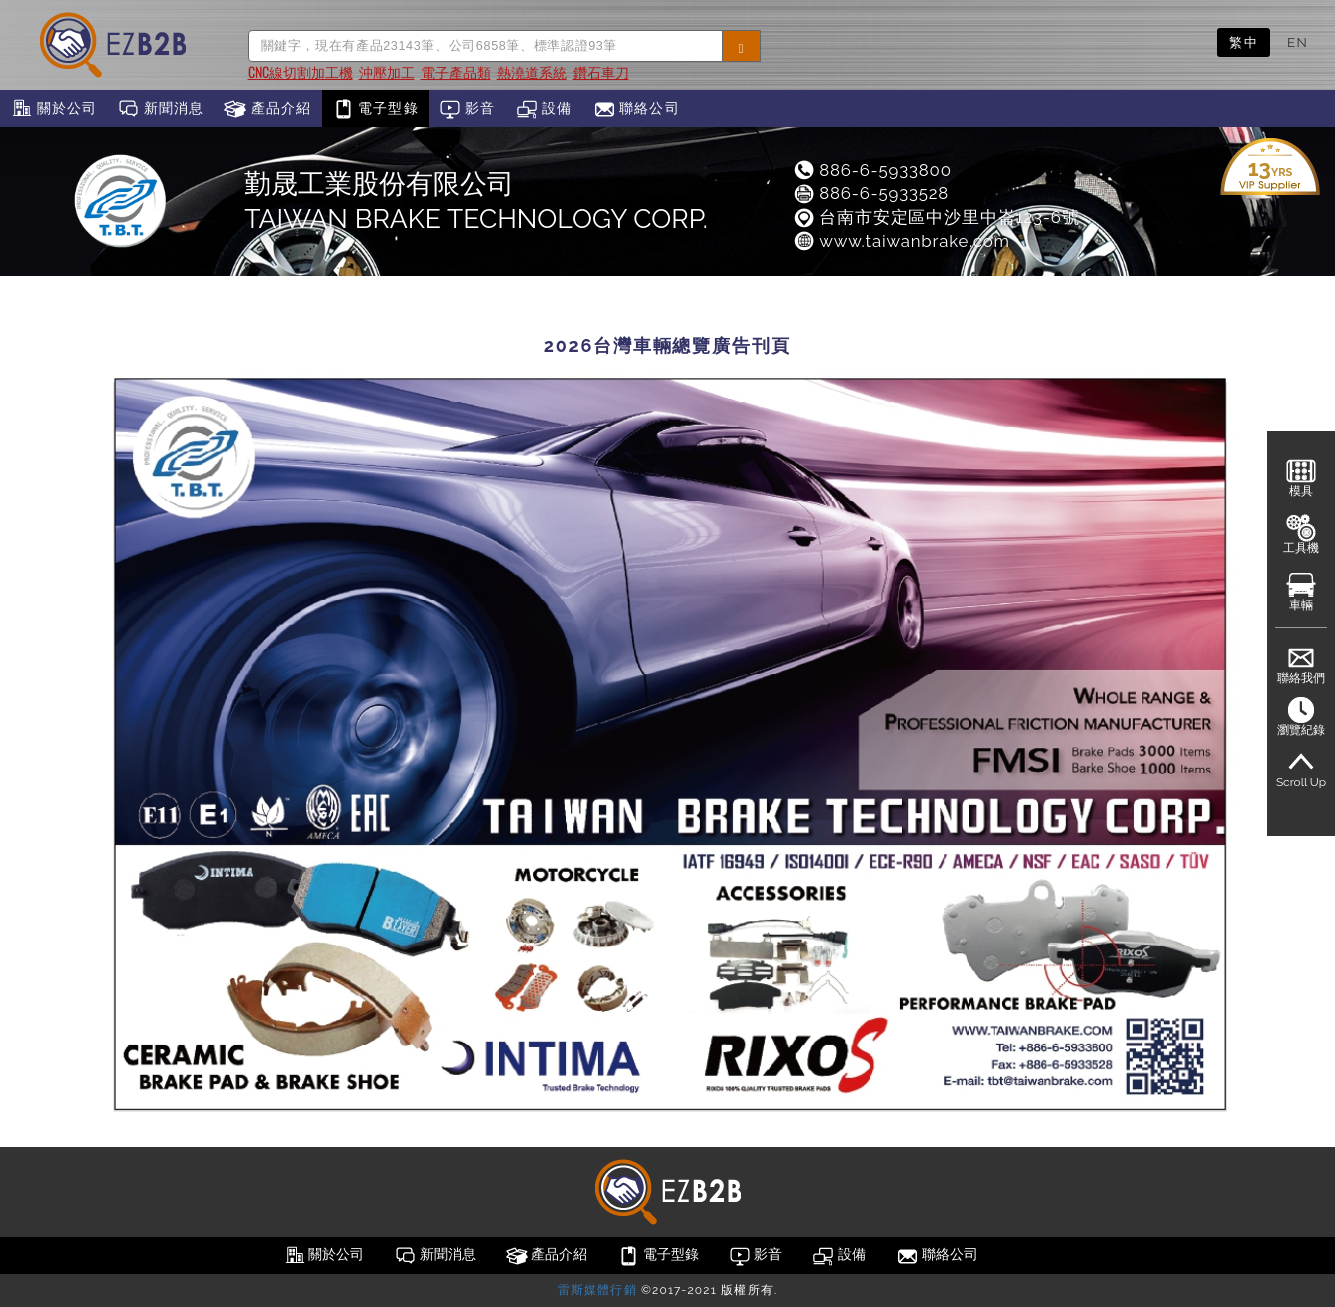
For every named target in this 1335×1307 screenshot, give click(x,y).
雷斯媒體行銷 (597, 1290)
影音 (467, 109)
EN (1297, 42)
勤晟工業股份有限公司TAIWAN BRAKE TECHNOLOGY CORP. (476, 201)
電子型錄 (375, 109)
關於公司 (53, 109)
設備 (544, 109)
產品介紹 (267, 109)
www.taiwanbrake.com (901, 241)
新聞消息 (160, 109)
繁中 (1243, 42)
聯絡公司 (636, 109)
